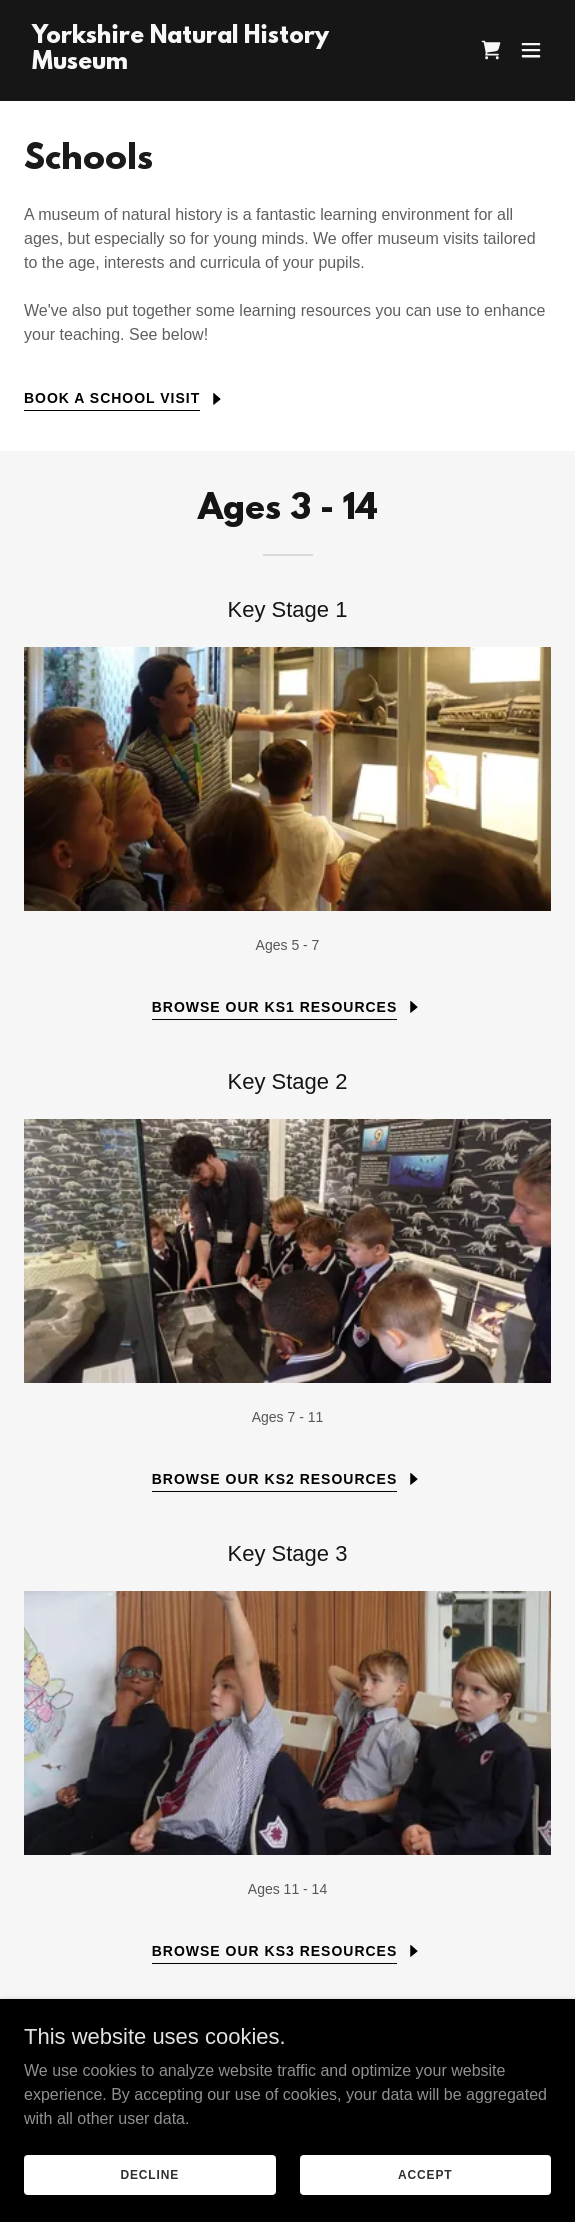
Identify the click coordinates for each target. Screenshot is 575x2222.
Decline (149, 2174)
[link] (208, 63)
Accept (425, 2174)
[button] (531, 50)
